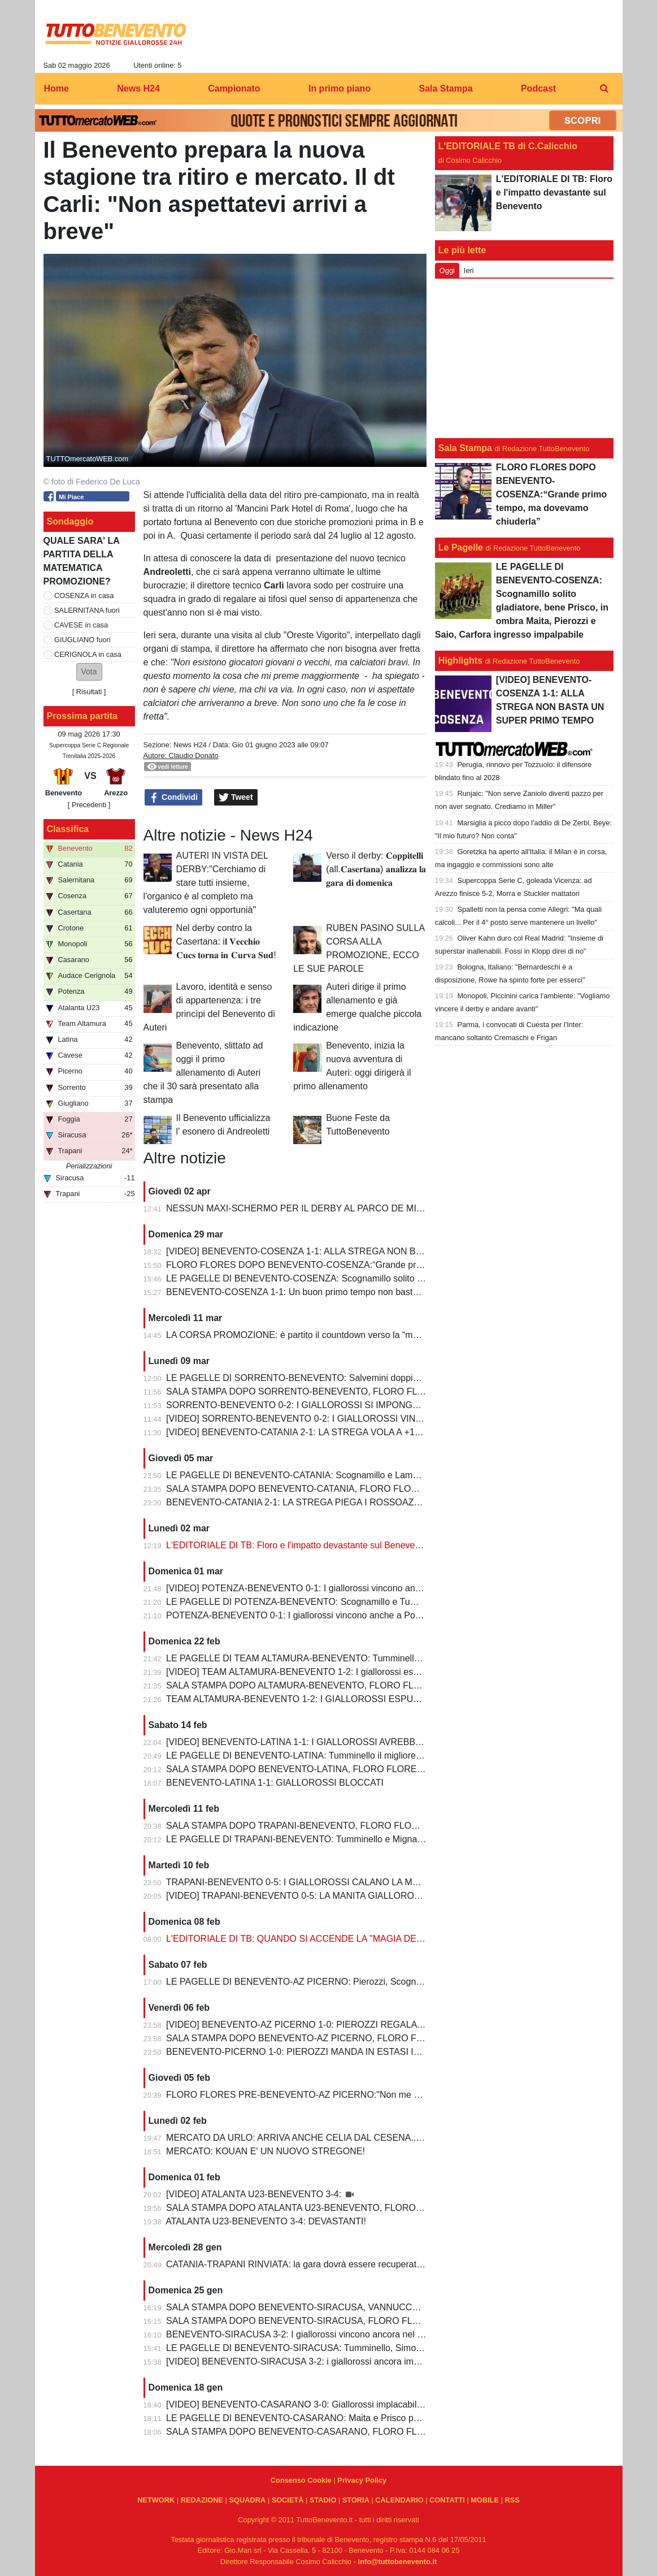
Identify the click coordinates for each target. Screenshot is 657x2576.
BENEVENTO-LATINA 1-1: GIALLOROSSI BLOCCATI (275, 1782)
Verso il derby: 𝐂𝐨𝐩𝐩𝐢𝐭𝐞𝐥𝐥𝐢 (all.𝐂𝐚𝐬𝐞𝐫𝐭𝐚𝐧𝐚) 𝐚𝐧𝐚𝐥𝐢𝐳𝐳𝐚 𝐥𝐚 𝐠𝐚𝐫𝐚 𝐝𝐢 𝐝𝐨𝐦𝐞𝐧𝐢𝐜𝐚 (376, 869)
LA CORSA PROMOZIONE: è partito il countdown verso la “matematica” (310, 1335)
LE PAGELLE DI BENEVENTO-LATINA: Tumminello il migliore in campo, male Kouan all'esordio (358, 1755)
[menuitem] (604, 88)
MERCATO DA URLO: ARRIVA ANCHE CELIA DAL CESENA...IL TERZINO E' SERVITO (343, 2137)
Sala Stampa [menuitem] (445, 88)
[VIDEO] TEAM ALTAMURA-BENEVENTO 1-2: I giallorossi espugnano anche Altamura (340, 1672)
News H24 (190, 745)
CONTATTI (447, 2500)
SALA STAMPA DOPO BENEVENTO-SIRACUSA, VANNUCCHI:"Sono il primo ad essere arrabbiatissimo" (377, 2307)
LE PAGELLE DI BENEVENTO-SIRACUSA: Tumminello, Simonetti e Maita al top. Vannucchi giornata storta (381, 2348)
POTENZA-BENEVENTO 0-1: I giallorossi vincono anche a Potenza (301, 1615)
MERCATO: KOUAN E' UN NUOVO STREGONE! (265, 2151)
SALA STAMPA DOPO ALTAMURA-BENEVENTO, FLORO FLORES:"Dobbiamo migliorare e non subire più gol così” (399, 1685)
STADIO (323, 2500)
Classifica (68, 829)
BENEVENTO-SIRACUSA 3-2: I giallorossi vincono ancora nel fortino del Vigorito (328, 2334)
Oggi (447, 270)
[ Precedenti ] (89, 804)
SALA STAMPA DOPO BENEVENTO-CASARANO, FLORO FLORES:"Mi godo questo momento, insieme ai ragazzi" (398, 2431)
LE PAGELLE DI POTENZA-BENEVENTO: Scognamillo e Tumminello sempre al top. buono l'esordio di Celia (384, 1602)
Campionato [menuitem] (234, 88)
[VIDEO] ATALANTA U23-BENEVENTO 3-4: (254, 2194)
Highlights (460, 660)
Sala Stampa (465, 448)
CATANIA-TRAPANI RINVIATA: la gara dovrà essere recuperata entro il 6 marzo (326, 2264)
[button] (89, 672)
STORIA (355, 2500)
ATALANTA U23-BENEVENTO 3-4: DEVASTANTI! (266, 2221)
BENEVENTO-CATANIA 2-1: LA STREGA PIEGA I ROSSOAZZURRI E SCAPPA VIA (335, 1502)
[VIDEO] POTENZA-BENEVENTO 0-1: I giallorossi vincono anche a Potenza (319, 1588)
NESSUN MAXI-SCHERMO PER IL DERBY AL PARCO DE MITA (296, 1208)
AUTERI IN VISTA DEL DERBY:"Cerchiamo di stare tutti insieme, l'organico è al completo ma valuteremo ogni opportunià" (205, 883)
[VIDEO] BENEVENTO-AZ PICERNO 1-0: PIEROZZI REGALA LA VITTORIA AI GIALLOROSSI (356, 2024)
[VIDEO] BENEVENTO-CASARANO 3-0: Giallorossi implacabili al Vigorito (313, 2404)
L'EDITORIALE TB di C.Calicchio (507, 146)
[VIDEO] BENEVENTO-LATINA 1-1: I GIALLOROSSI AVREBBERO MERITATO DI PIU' (340, 1742)
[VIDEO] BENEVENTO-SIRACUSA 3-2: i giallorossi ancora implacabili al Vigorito (327, 2361)
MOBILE (485, 2500)
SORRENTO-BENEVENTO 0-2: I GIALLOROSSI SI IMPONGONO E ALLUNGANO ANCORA (353, 1405)
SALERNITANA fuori (87, 610)
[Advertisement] (524, 358)
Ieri (469, 270)
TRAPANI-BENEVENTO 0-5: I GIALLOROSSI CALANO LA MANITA (302, 1882)
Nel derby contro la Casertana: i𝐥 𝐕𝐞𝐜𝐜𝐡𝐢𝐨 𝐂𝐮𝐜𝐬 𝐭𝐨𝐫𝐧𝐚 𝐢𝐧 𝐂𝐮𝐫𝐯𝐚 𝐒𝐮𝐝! (226, 941)
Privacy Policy (361, 2480)
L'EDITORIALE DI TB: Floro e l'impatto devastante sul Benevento (297, 1545)
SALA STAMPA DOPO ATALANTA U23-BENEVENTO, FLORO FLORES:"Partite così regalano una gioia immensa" (395, 2208)
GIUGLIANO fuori (82, 639)
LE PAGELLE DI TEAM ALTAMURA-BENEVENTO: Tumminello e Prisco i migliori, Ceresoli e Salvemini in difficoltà (394, 1658)
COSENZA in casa (84, 595)
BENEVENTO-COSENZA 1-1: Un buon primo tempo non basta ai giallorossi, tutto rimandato (350, 1292)
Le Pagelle (460, 547)
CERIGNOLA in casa (87, 654)
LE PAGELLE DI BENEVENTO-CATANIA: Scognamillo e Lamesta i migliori (315, 1475)
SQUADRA (247, 2500)
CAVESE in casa (81, 625)
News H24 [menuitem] (138, 88)
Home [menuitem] (56, 88)
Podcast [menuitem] (538, 88)
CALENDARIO (399, 2500)
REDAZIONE (202, 2500)
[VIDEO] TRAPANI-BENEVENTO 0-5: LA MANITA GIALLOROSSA (300, 1895)
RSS (512, 2500)
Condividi (173, 798)
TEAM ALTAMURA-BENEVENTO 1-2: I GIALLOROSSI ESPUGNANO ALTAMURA (331, 1699)
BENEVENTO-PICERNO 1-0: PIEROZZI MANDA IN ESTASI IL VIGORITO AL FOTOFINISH (350, 2052)
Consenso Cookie (301, 2480)
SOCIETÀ (288, 2500)
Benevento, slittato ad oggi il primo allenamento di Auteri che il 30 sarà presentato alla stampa (203, 1073)
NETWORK (156, 2500)
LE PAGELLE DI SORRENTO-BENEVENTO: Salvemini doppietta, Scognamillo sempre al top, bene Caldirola (384, 1378)
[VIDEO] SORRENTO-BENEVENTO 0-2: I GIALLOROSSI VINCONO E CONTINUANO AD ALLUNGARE (376, 1418)
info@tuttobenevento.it (397, 2561)
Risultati (89, 691)
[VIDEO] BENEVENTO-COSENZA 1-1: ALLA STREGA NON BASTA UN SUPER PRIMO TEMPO (360, 1251)
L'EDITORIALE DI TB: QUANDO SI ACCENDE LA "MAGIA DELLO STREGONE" (328, 1938)
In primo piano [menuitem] (339, 88)
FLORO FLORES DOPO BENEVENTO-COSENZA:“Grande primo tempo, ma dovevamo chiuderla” (364, 1265)
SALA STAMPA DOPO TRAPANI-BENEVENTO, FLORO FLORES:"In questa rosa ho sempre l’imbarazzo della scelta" (401, 1825)
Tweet (236, 798)
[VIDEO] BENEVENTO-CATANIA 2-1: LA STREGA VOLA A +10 (293, 1432)
